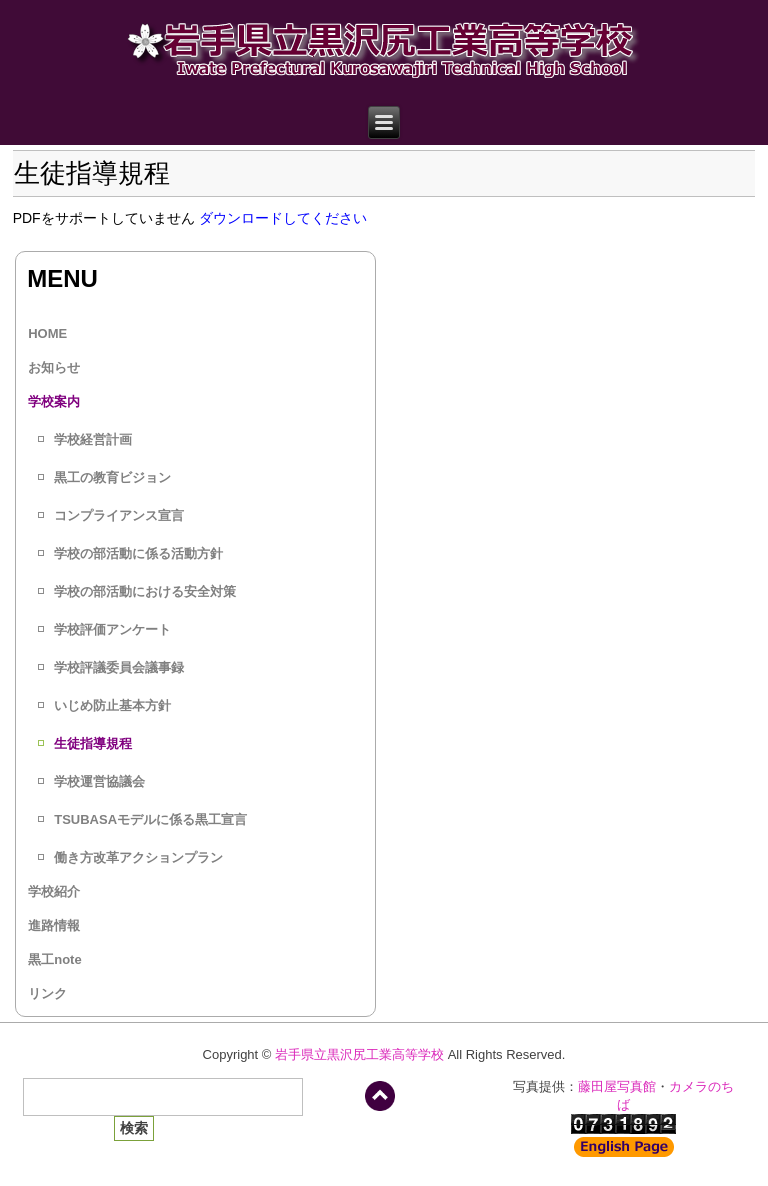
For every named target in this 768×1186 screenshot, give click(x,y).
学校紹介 (54, 891)
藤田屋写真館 (617, 1086)
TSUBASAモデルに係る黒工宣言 (150, 819)
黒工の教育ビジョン (112, 477)
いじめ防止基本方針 (112, 705)
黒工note (54, 959)
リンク (47, 993)
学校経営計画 (93, 439)
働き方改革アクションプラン (138, 857)
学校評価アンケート (112, 629)
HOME (47, 333)
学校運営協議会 (99, 781)
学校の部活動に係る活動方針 (138, 553)
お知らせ (54, 367)
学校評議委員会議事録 (119, 667)
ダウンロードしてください (283, 218)
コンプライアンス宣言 (119, 515)
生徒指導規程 (93, 743)
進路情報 (54, 925)
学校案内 (54, 401)
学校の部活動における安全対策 (145, 591)
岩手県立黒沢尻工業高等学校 (359, 1054)
